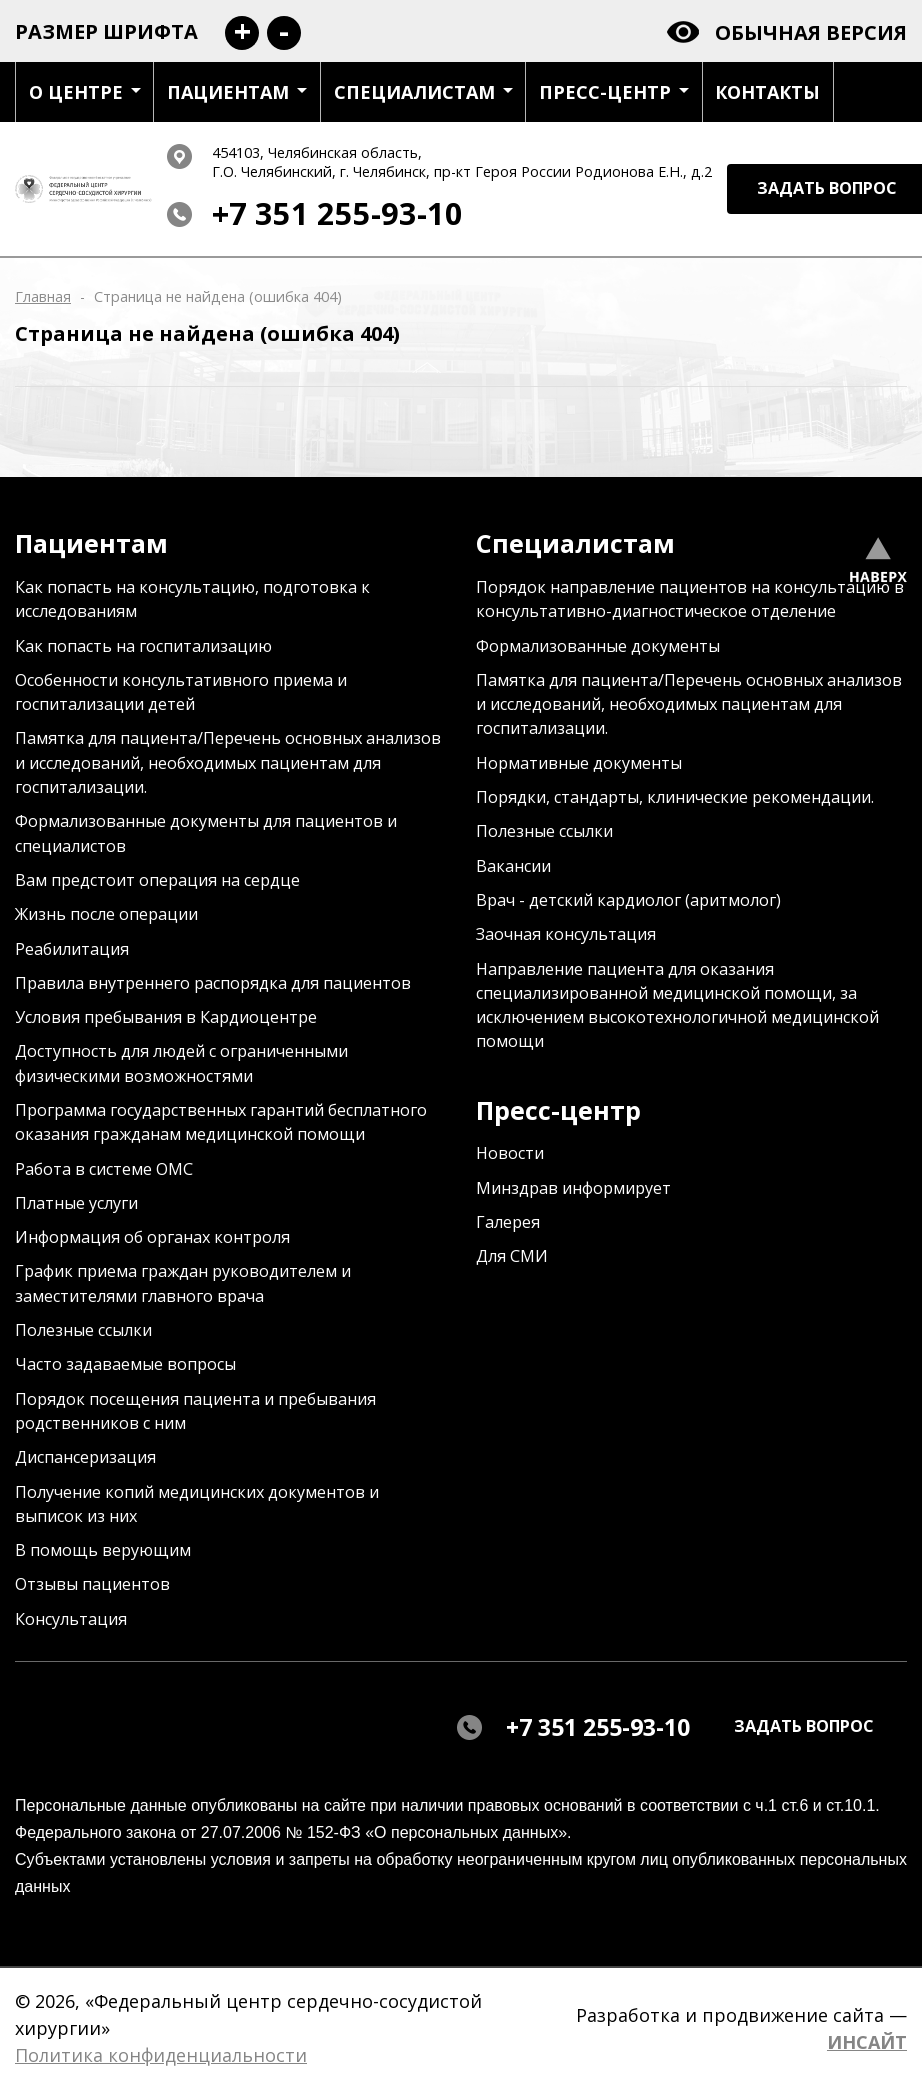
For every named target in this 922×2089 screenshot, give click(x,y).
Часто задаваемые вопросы (125, 1364)
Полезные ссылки (83, 1330)
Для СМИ (512, 1256)
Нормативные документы (579, 763)
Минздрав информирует (573, 1188)
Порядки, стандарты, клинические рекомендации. (675, 797)
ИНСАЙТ (867, 2042)
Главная (43, 296)
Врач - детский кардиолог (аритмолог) (628, 900)
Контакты (767, 92)
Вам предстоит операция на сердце (157, 880)
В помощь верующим (103, 1550)
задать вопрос (804, 1726)
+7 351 (337, 214)
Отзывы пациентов (92, 1584)
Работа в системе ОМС (104, 1169)
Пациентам (237, 92)
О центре (85, 92)
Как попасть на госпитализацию (143, 646)
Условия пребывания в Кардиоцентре (166, 1017)
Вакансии (513, 866)
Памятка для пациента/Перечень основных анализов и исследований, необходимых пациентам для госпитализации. (228, 762)
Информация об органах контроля (152, 1237)
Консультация (71, 1619)
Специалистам (423, 92)
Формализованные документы (598, 646)
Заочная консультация (566, 934)
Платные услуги (76, 1203)
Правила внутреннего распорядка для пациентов (213, 983)
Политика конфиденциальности (161, 2055)
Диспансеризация (85, 1457)
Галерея (508, 1222)
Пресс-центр (614, 92)
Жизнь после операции (106, 914)
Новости (510, 1153)
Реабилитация (72, 949)
